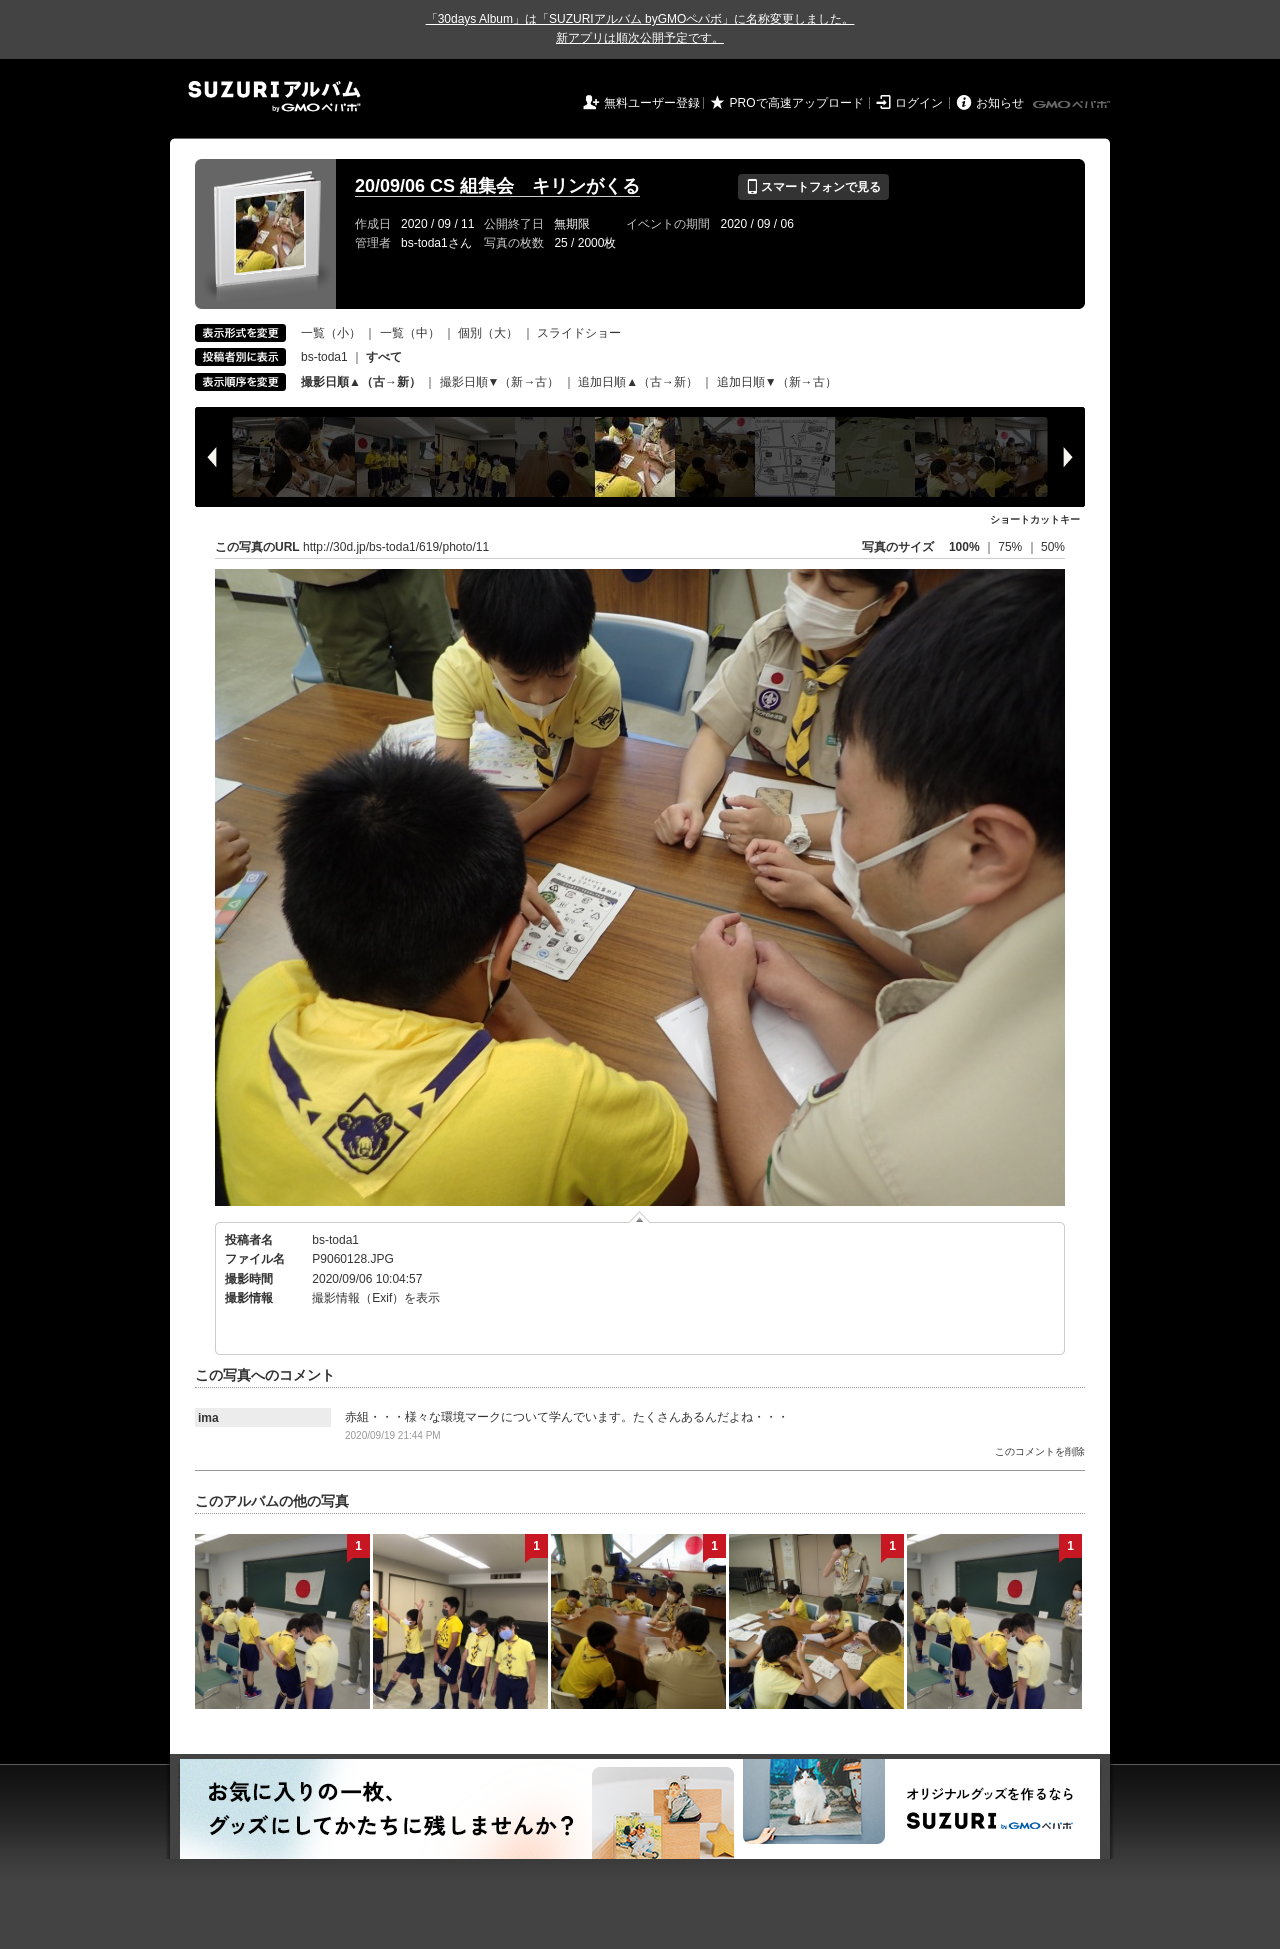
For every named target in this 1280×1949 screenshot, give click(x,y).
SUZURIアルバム (274, 96)
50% (1053, 547)
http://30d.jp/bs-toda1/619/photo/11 (396, 547)
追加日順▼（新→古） (777, 382)
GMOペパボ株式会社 (1073, 105)
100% (964, 547)
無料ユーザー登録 (652, 103)
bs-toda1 (324, 357)
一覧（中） (410, 333)
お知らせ (1000, 103)
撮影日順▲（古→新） (361, 382)
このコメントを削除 (1040, 1451)
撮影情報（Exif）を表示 (376, 1298)
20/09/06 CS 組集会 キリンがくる (497, 186)
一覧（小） (331, 333)
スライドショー (579, 333)
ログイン (919, 103)
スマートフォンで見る (813, 187)
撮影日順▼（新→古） (500, 382)
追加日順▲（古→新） (638, 382)
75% (1011, 547)
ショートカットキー (1035, 519)
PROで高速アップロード (797, 103)
